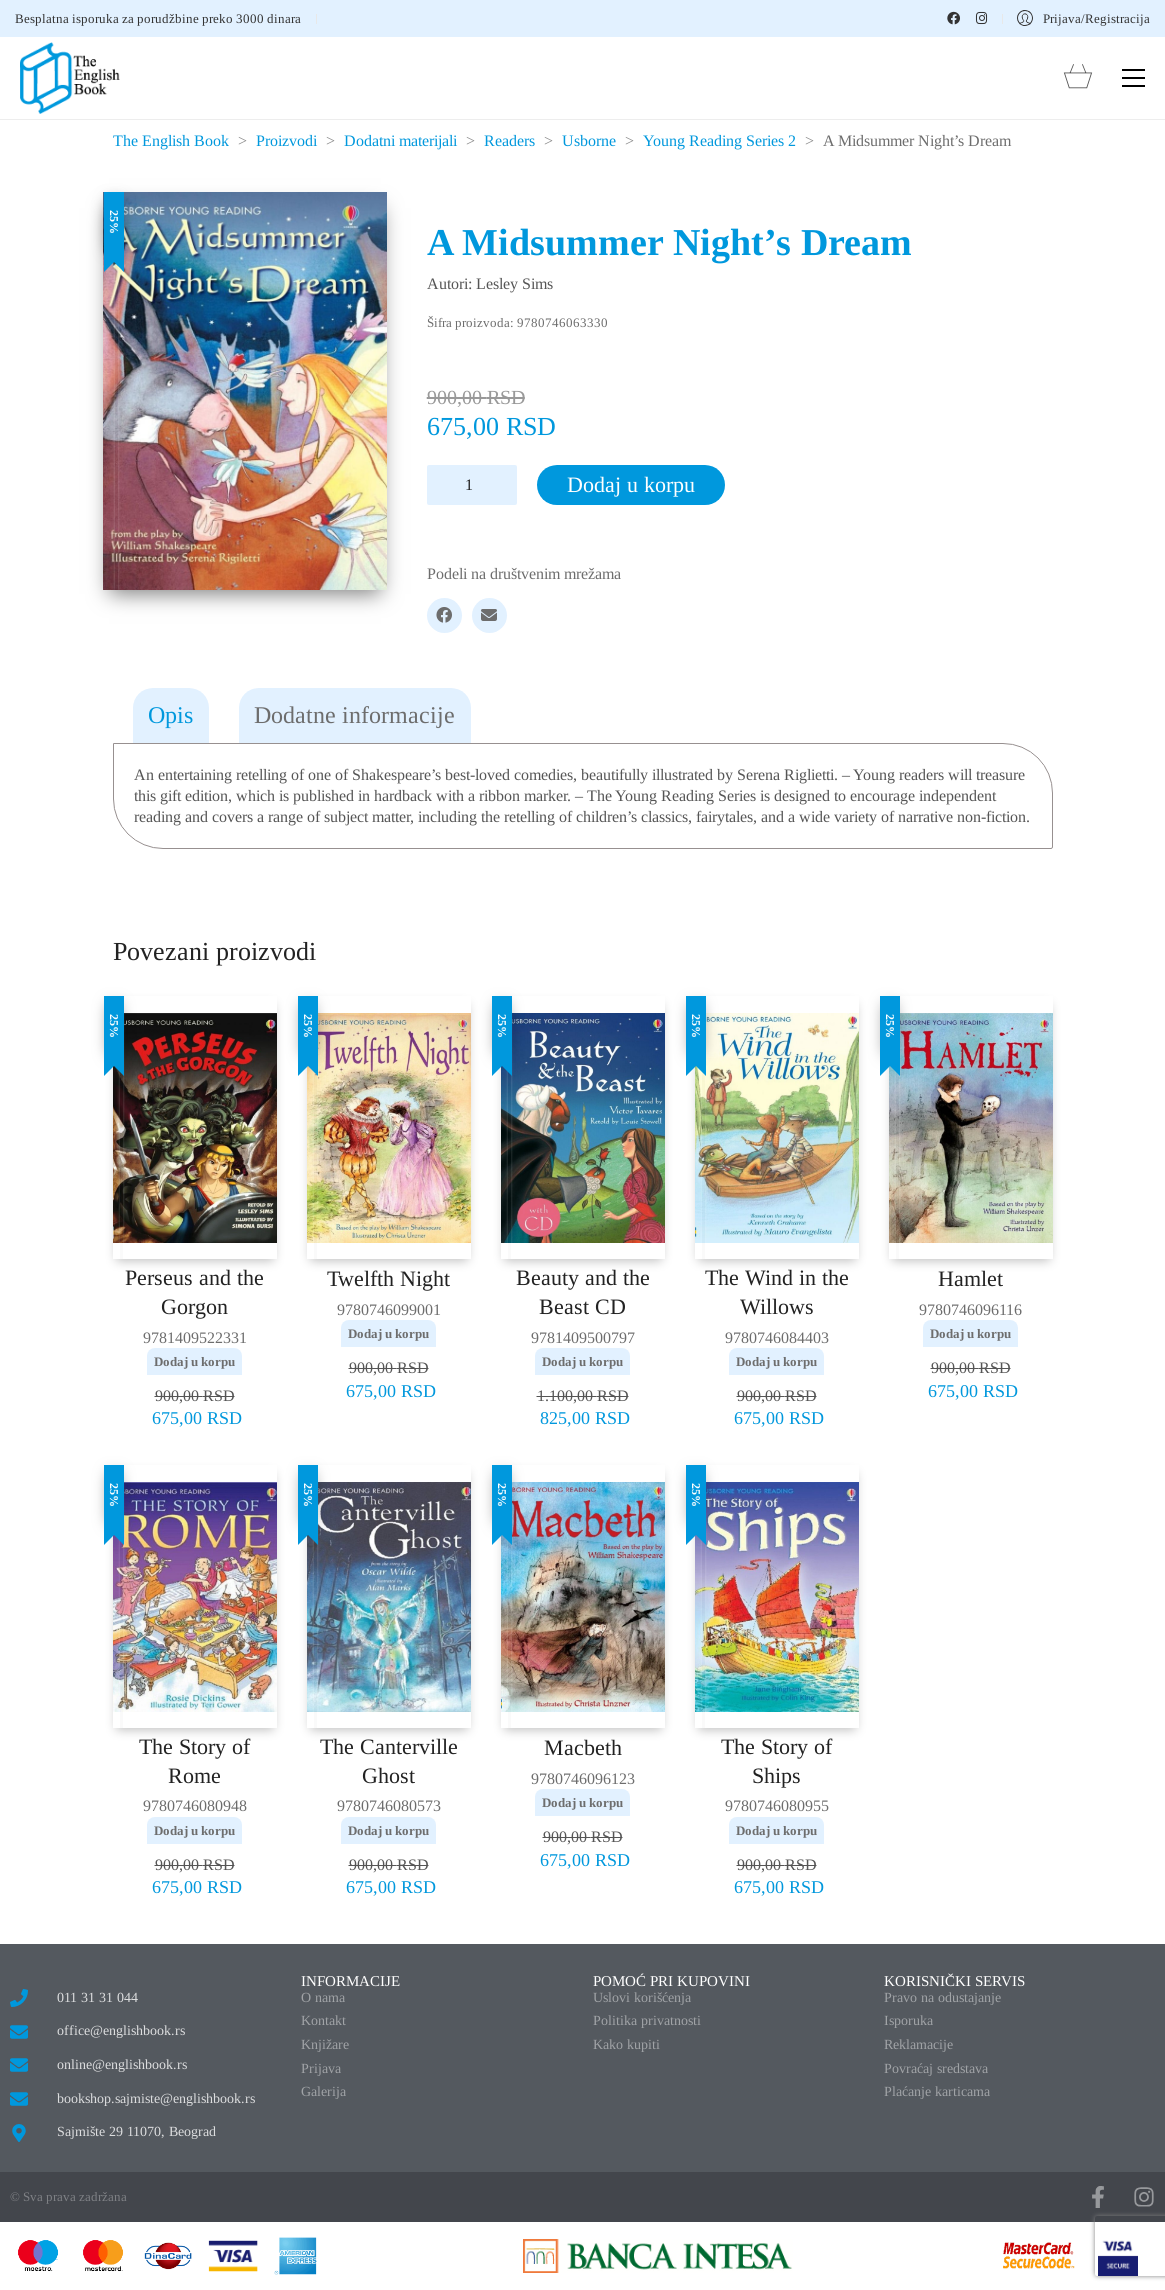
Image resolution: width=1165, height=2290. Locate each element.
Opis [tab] (170, 715)
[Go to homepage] (70, 78)
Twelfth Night (388, 1278)
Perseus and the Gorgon (194, 1292)
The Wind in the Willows (777, 1292)
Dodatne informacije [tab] (354, 715)
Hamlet (970, 1278)
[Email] (489, 615)
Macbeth (583, 1747)
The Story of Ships (776, 1761)
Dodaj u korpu (631, 484)
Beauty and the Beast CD (583, 1292)
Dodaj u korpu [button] (194, 1361)
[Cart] (1078, 78)
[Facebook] (444, 615)
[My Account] (1083, 18)
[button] (1133, 78)
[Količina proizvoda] (472, 485)
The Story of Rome (194, 1761)
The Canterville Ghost (389, 1761)
